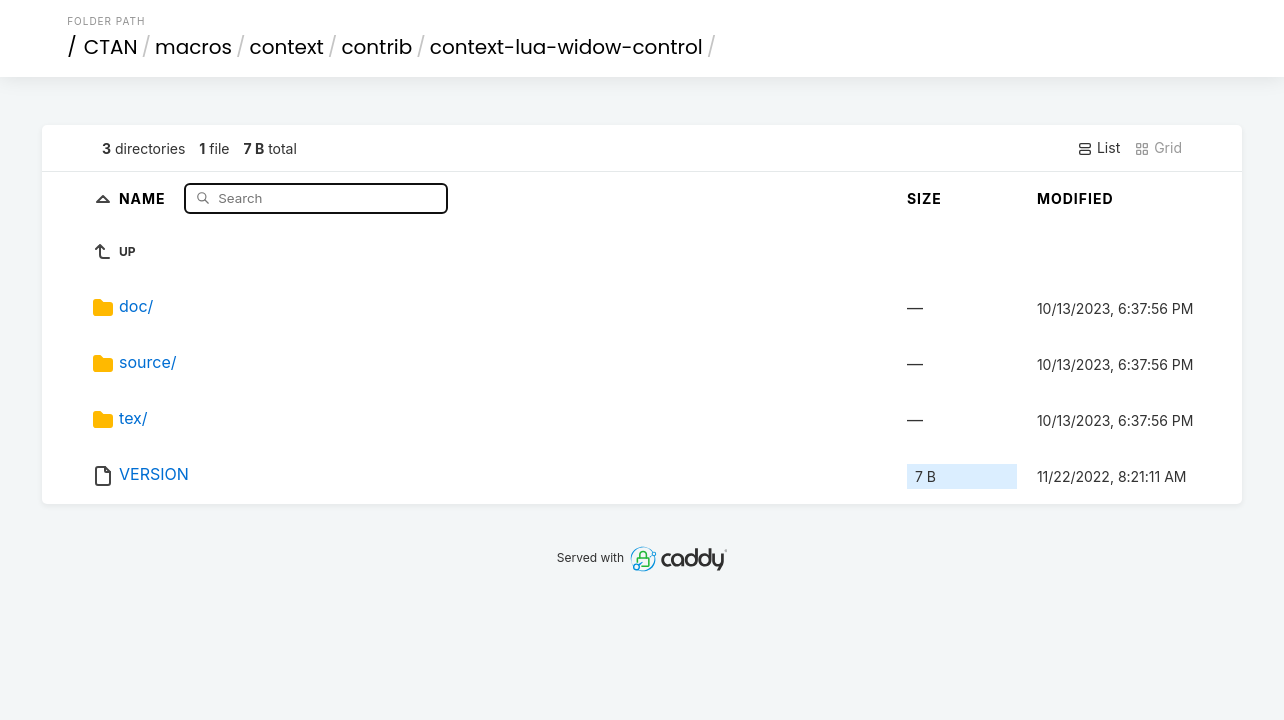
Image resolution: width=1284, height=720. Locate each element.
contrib (376, 47)
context (287, 47)
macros (193, 47)
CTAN (111, 47)
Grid (1158, 148)
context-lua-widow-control (566, 47)
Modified (1075, 198)
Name (144, 197)
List (1098, 148)
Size (924, 198)
